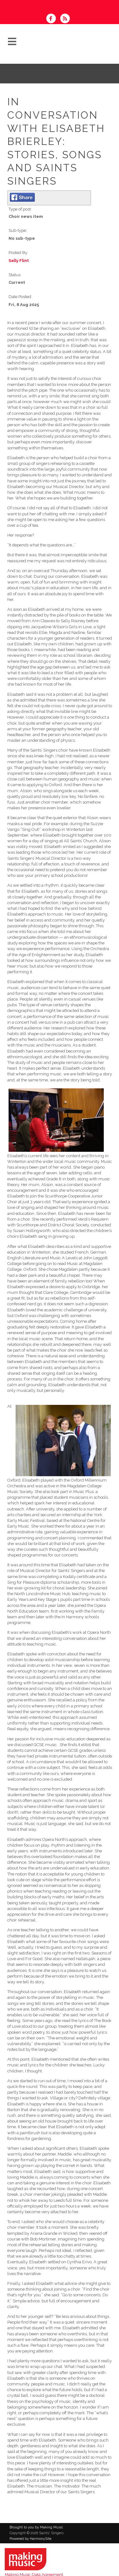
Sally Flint (19, 260)
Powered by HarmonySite (30, 2539)
